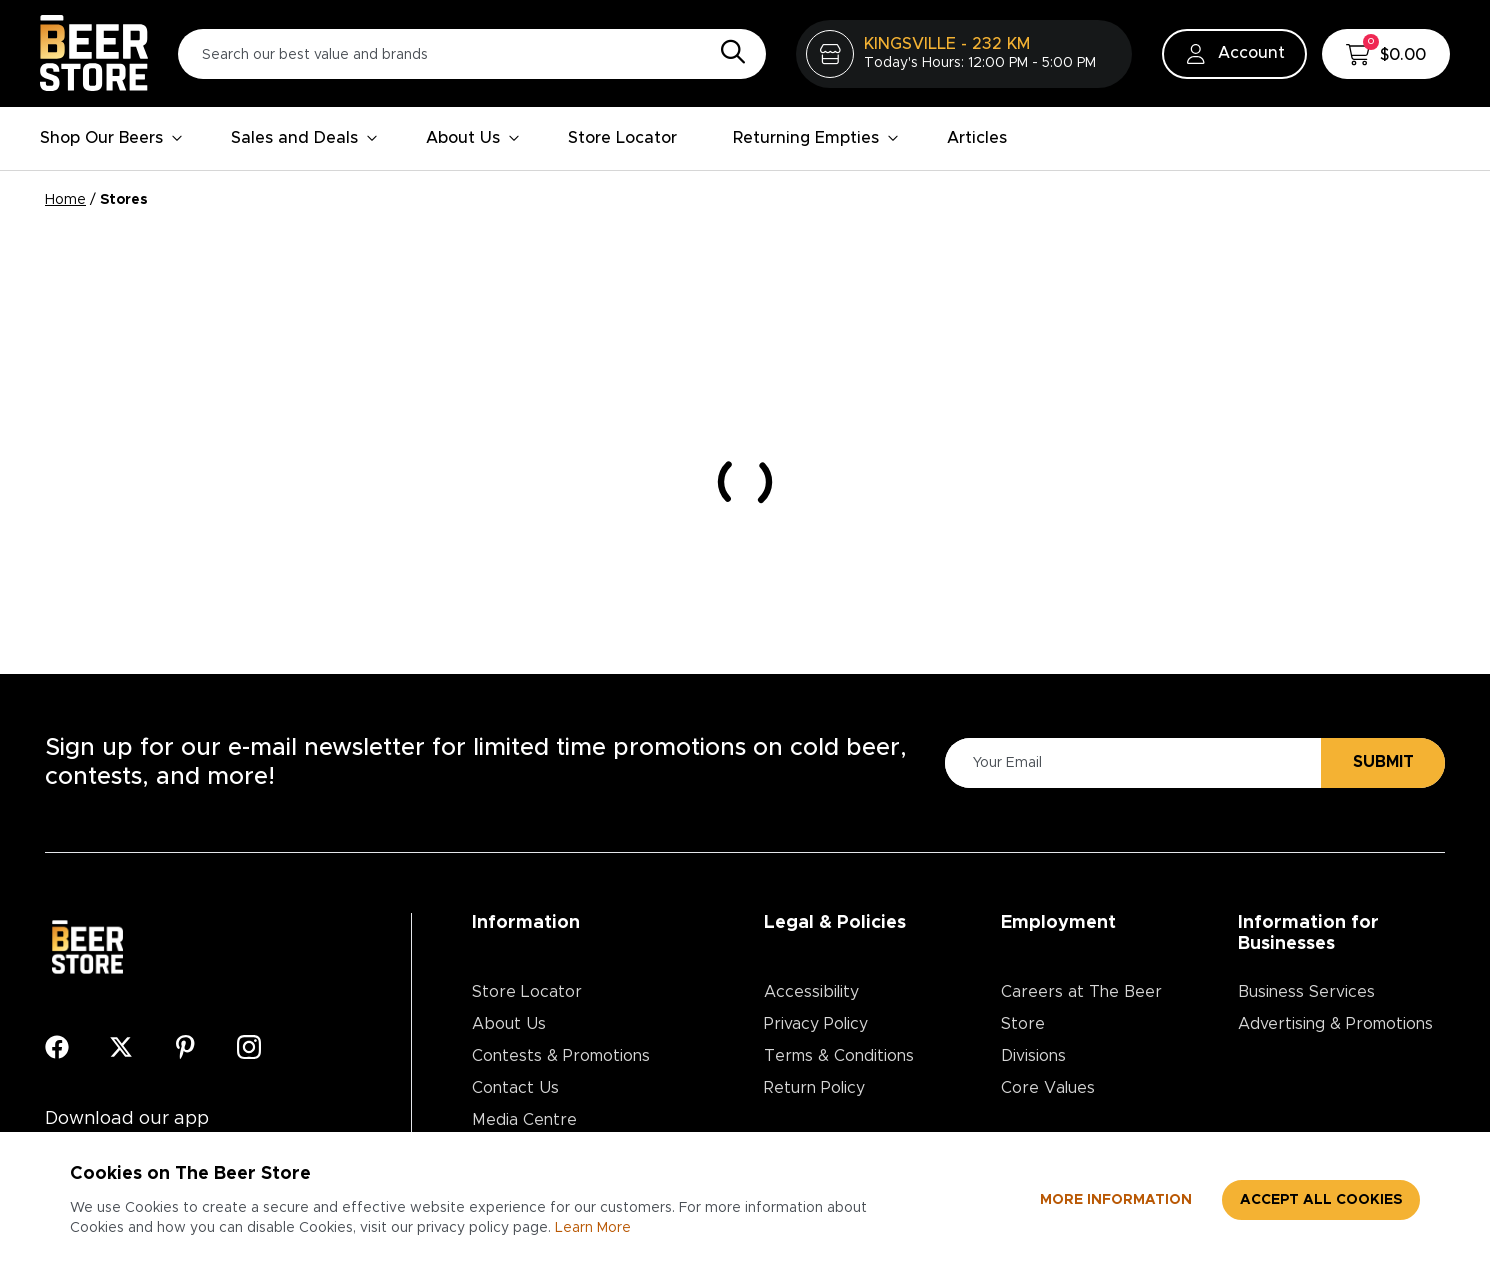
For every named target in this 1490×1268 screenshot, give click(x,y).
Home (65, 200)
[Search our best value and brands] (472, 54)
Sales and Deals (304, 138)
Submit (1383, 762)
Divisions (1033, 1056)
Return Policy (814, 1088)
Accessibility (811, 992)
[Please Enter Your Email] (1130, 762)
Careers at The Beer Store (1081, 1008)
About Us (473, 138)
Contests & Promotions (561, 1056)
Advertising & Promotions (1335, 1024)
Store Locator (622, 138)
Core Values (1048, 1088)
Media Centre (524, 1120)
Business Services (1306, 992)
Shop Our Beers (111, 138)
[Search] (728, 53)
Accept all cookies (1321, 1200)
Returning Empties (816, 138)
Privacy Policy (816, 1024)
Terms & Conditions (839, 1056)
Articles (977, 138)
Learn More (593, 1228)
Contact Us (515, 1088)
